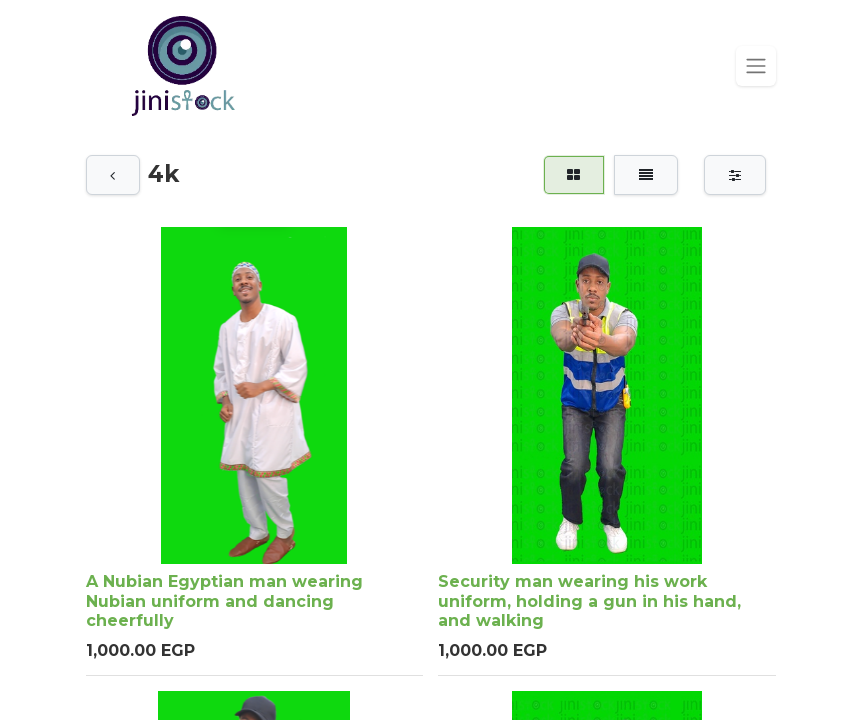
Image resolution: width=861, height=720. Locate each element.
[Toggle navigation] (756, 66)
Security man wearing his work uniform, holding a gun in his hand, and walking (589, 601)
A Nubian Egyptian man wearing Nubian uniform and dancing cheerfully (224, 601)
